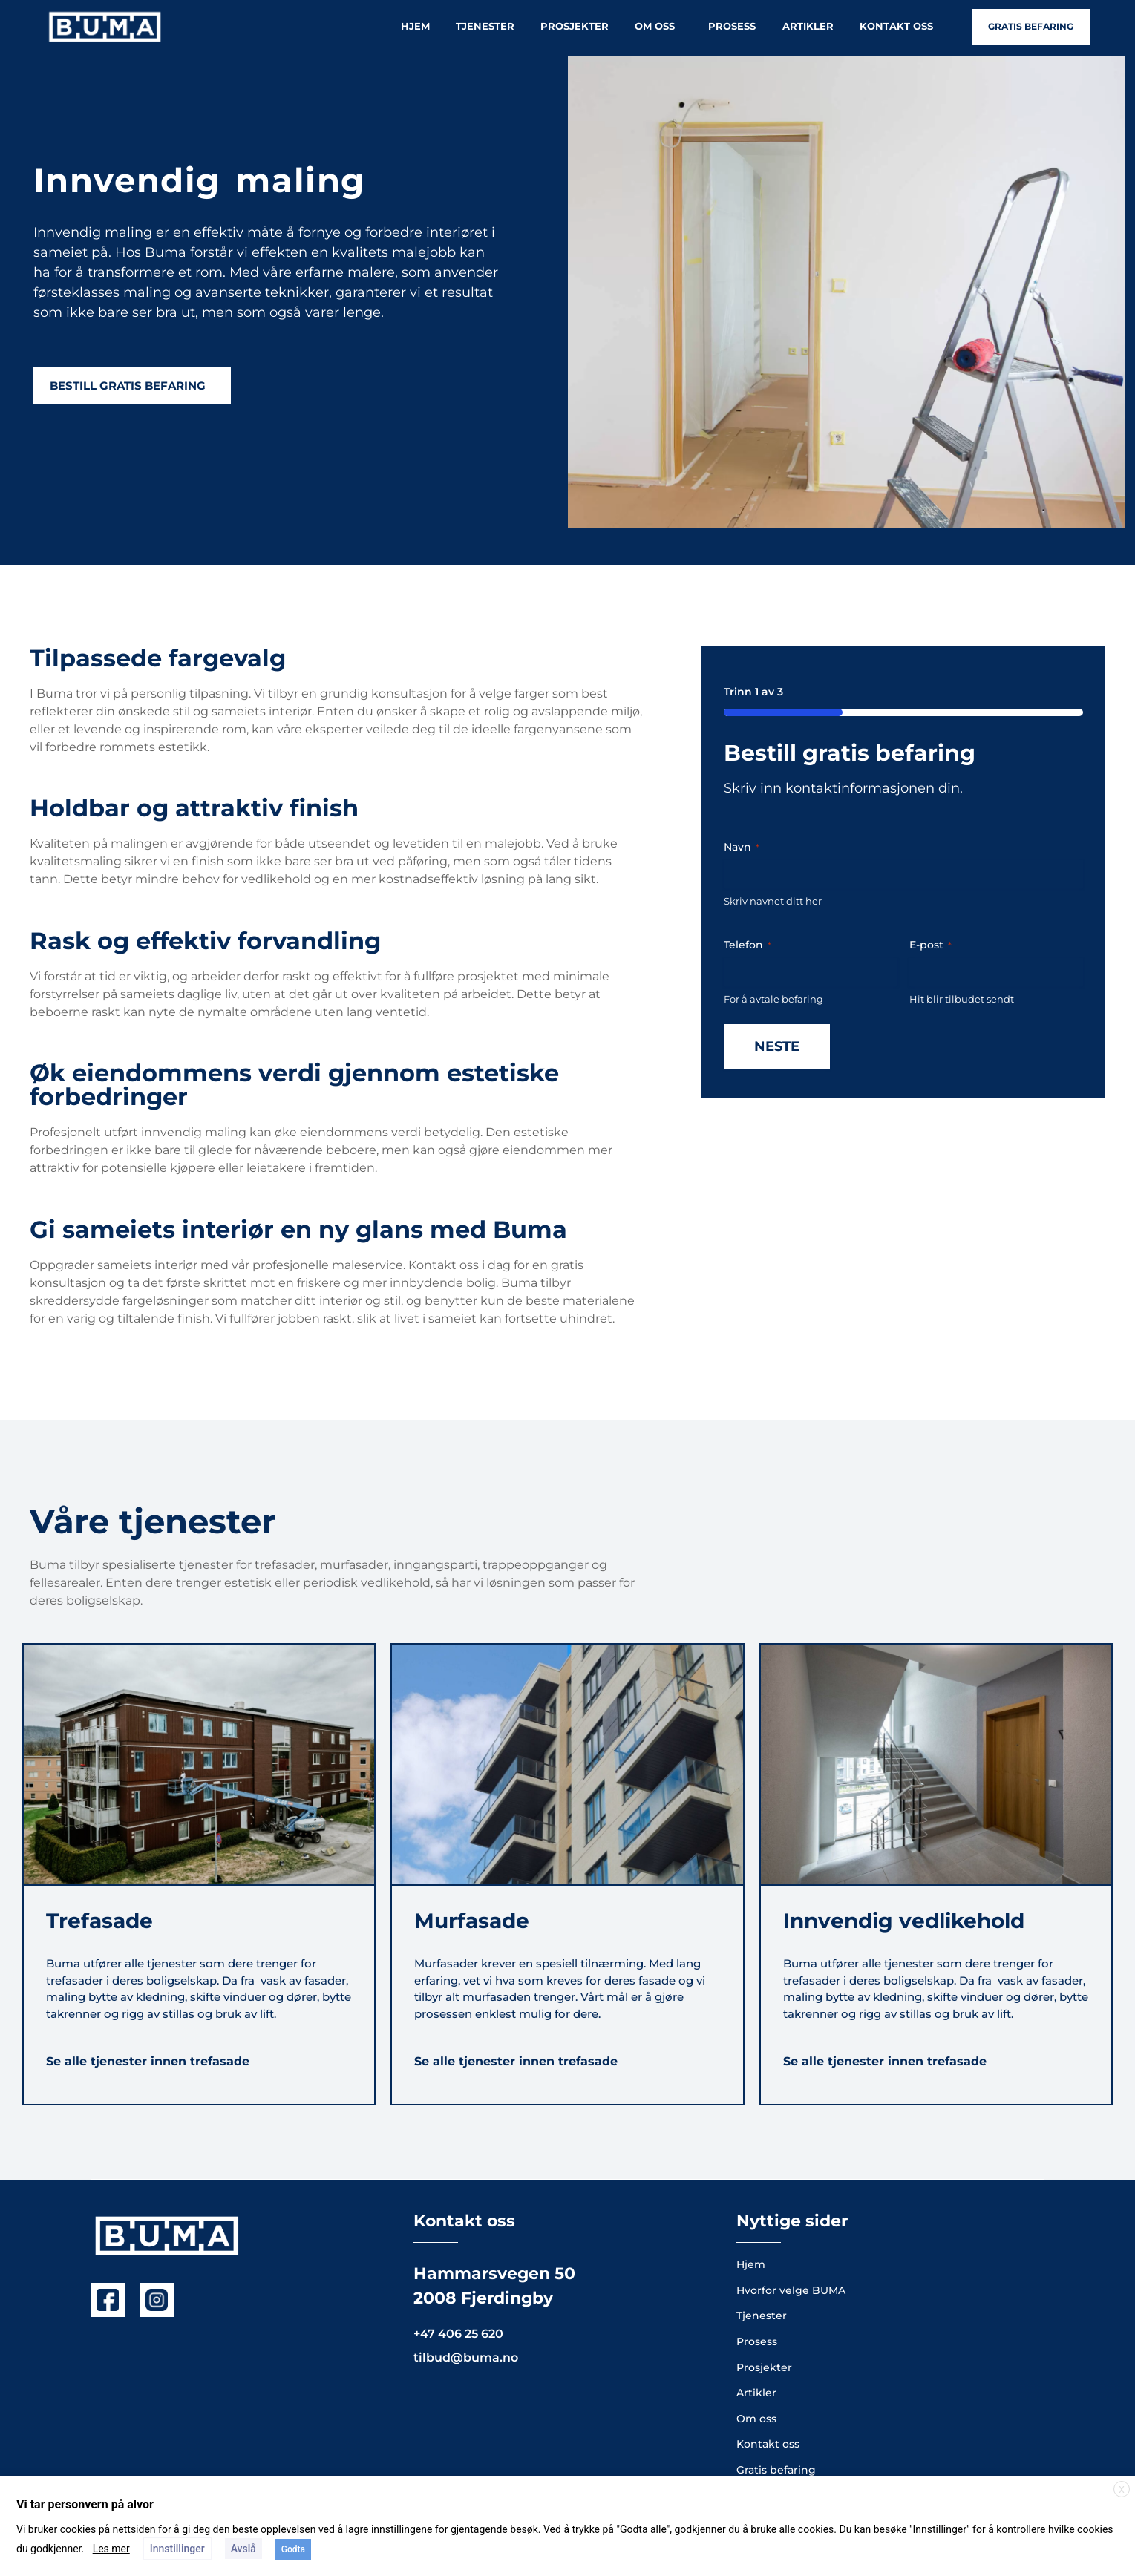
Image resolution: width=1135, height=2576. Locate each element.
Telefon (747, 944)
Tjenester (485, 26)
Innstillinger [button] (177, 2548)
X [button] (1122, 2490)
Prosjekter (574, 26)
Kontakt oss (896, 26)
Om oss (658, 26)
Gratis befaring (776, 2470)
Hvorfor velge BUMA (790, 2290)
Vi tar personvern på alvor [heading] (85, 2504)
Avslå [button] (243, 2548)
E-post (930, 944)
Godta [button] (293, 2549)
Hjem (415, 26)
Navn (741, 846)
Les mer (111, 2548)
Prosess (732, 26)
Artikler (808, 26)
